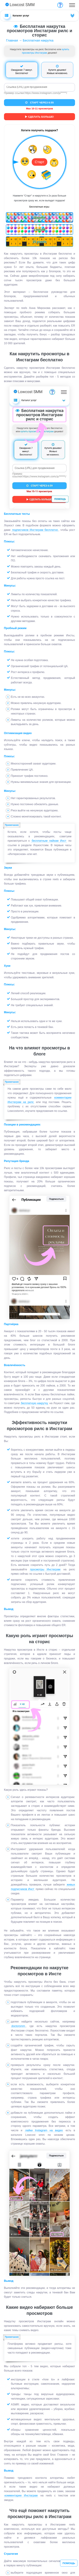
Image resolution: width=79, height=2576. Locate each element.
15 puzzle (39, 242)
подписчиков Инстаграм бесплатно (35, 529)
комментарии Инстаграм (21, 2495)
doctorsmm (18, 2026)
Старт (39, 162)
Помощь (69, 2563)
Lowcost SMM (20, 4)
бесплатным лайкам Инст (49, 840)
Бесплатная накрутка (38, 40)
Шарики (39, 217)
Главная (12, 40)
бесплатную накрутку (34, 1403)
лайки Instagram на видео (44, 2130)
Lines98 (39, 229)
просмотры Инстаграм (45, 1569)
